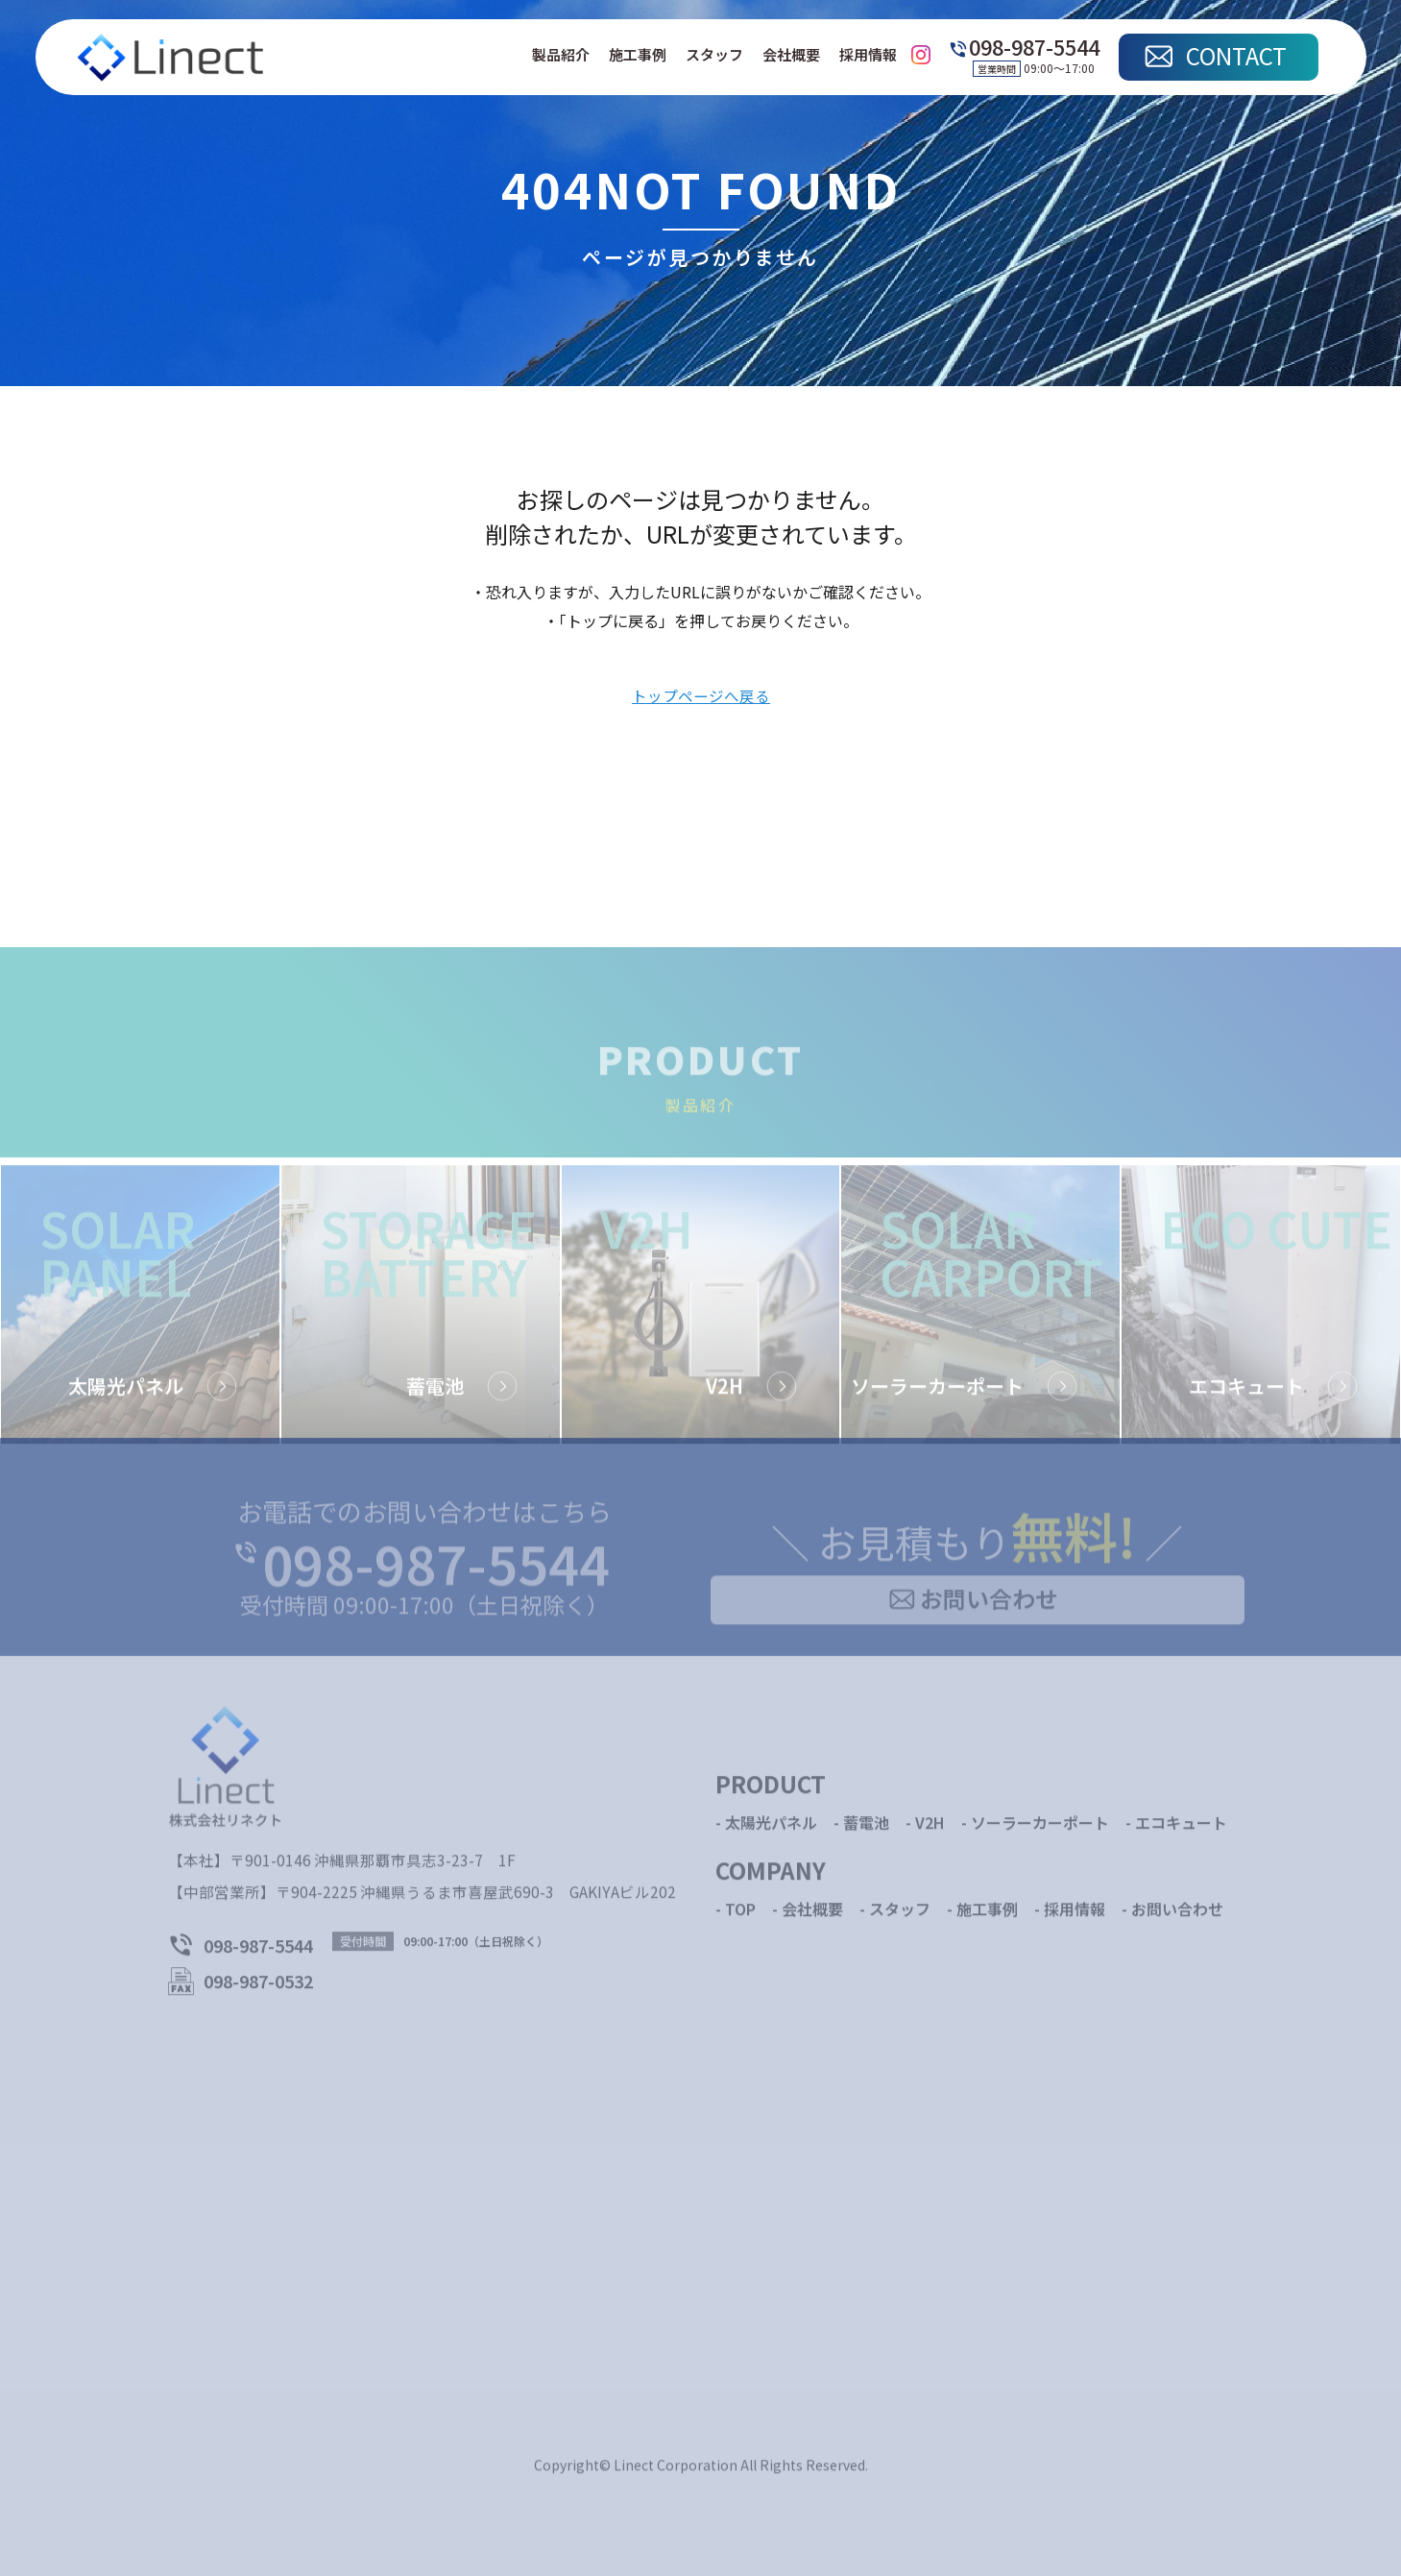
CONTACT (1236, 55)
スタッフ (714, 54)
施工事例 (637, 54)
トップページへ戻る (701, 697)
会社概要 (791, 54)
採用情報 (868, 54)
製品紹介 (561, 54)
